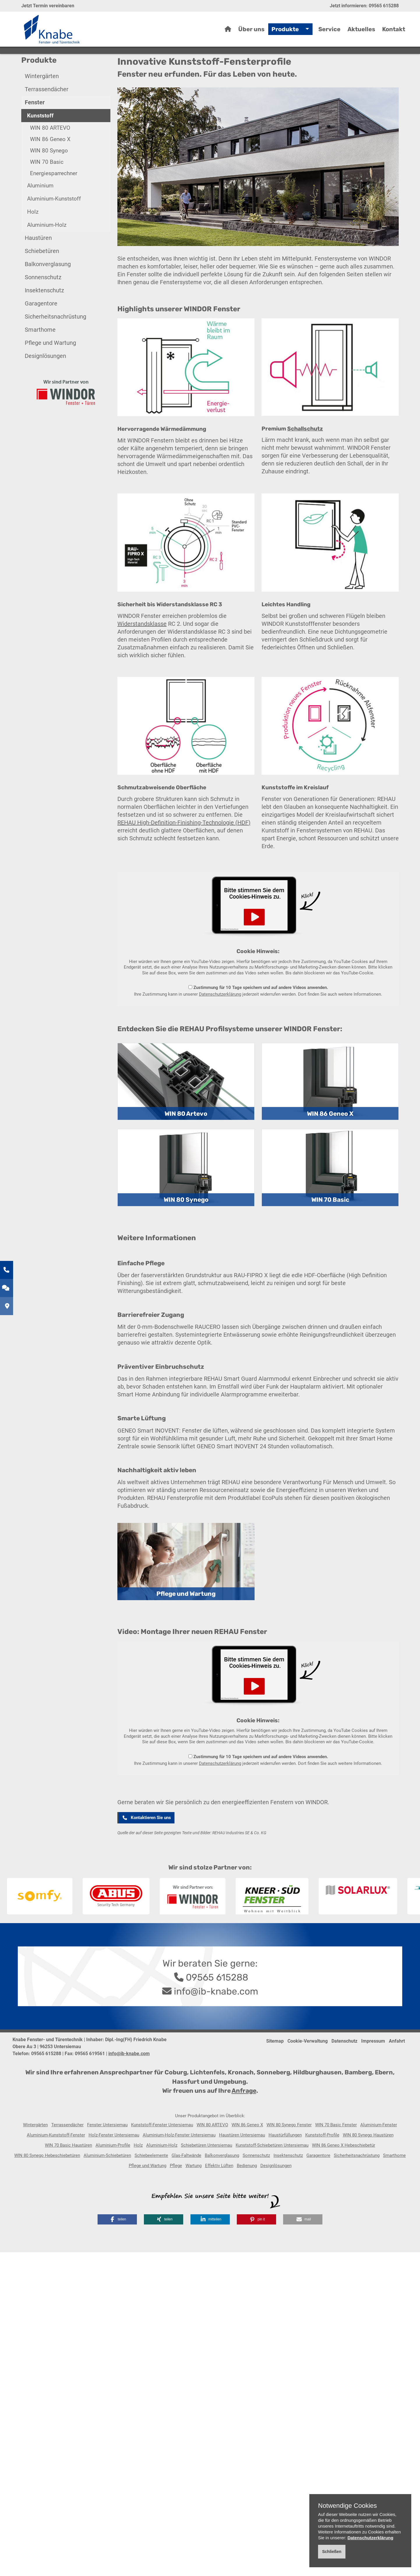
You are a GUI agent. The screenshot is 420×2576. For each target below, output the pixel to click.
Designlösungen (45, 382)
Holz (32, 238)
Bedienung (247, 2191)
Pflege (176, 2191)
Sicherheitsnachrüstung (55, 342)
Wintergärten (42, 102)
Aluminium (40, 211)
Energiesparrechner (53, 199)
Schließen (331, 2551)
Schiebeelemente (151, 2181)
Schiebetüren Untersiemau (206, 2171)
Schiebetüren (42, 277)
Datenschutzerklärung (220, 1020)
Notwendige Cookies (347, 2506)
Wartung (194, 2191)
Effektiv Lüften (219, 2191)
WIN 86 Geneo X (50, 165)
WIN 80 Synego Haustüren (368, 2161)
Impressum (373, 2067)
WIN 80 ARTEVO (50, 154)
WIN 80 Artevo (186, 1139)
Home (52, 68)
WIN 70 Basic (46, 188)
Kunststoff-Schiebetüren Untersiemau (272, 2171)
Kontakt (393, 32)
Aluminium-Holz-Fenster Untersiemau (179, 2161)
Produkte (285, 32)
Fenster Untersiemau (107, 2151)
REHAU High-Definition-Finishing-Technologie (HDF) (183, 848)
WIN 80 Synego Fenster (289, 2151)
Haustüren (38, 264)
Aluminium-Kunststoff (54, 225)
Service (329, 32)
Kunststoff (40, 141)
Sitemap (275, 2067)
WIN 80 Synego (49, 176)
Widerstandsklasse (142, 649)
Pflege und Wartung (50, 369)
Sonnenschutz (43, 303)
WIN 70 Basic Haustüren (68, 2171)
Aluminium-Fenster (378, 2151)
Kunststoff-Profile (322, 2161)
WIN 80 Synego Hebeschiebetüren (47, 2181)
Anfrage (244, 2116)
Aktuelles (361, 32)
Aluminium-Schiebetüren (107, 2181)
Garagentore (41, 329)
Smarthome (40, 355)
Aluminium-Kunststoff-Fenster (56, 2161)
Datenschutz (344, 2067)
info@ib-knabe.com (216, 2017)
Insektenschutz (44, 316)
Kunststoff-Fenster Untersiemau (162, 2151)
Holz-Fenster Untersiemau (114, 2161)
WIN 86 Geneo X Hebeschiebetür (343, 2171)
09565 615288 (384, 5)
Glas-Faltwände (186, 2181)
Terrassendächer (46, 115)
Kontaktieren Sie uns (146, 1843)
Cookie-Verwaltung (307, 2067)
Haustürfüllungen (285, 2161)
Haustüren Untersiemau (242, 2161)
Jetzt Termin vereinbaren (47, 5)
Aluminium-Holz (46, 251)
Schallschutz (305, 454)
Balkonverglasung (48, 290)
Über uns (251, 32)
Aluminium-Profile (113, 2171)
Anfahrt (397, 2067)
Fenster (93, 68)
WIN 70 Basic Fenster (336, 2151)
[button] (117, 2246)
